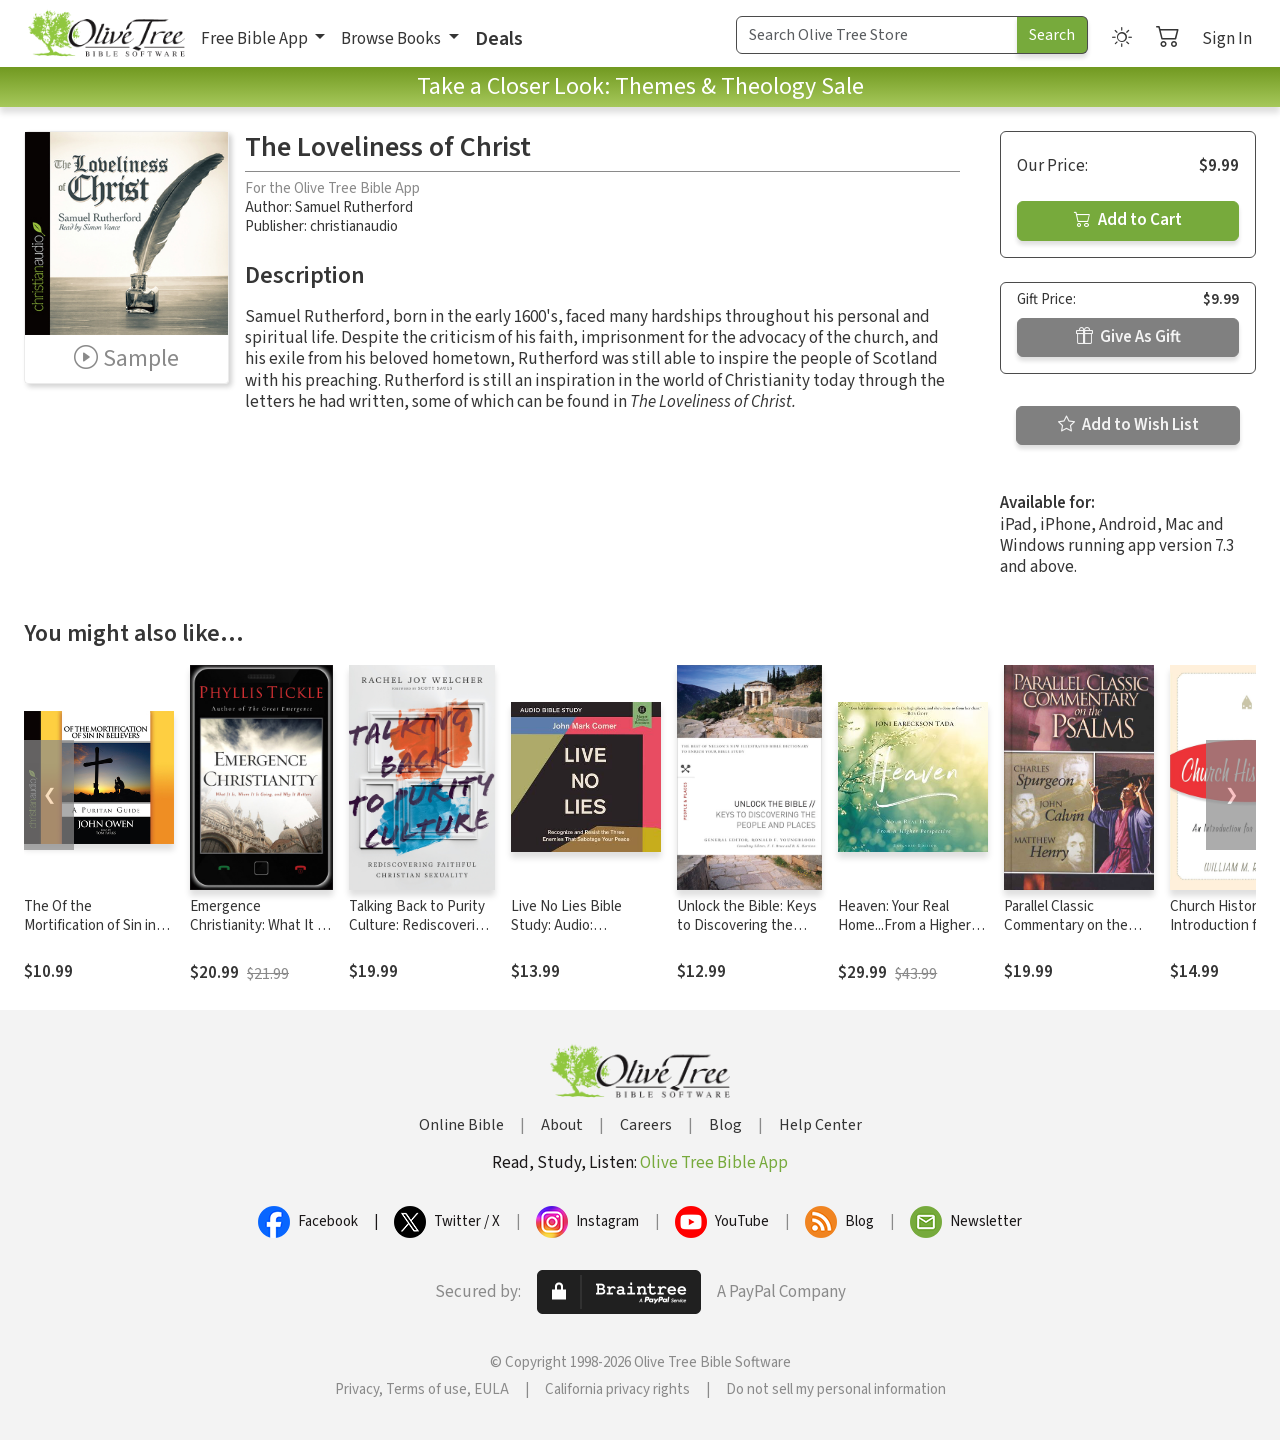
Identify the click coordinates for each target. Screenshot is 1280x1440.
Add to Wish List (1128, 425)
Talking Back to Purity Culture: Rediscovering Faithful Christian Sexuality (420, 935)
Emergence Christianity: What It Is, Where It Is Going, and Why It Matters (261, 935)
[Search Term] (877, 35)
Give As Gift (1128, 337)
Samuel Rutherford (354, 207)
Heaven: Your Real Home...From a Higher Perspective (904, 925)
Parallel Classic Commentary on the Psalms (1066, 925)
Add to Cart (1128, 220)
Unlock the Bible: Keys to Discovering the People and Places (747, 925)
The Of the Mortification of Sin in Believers (90, 925)
